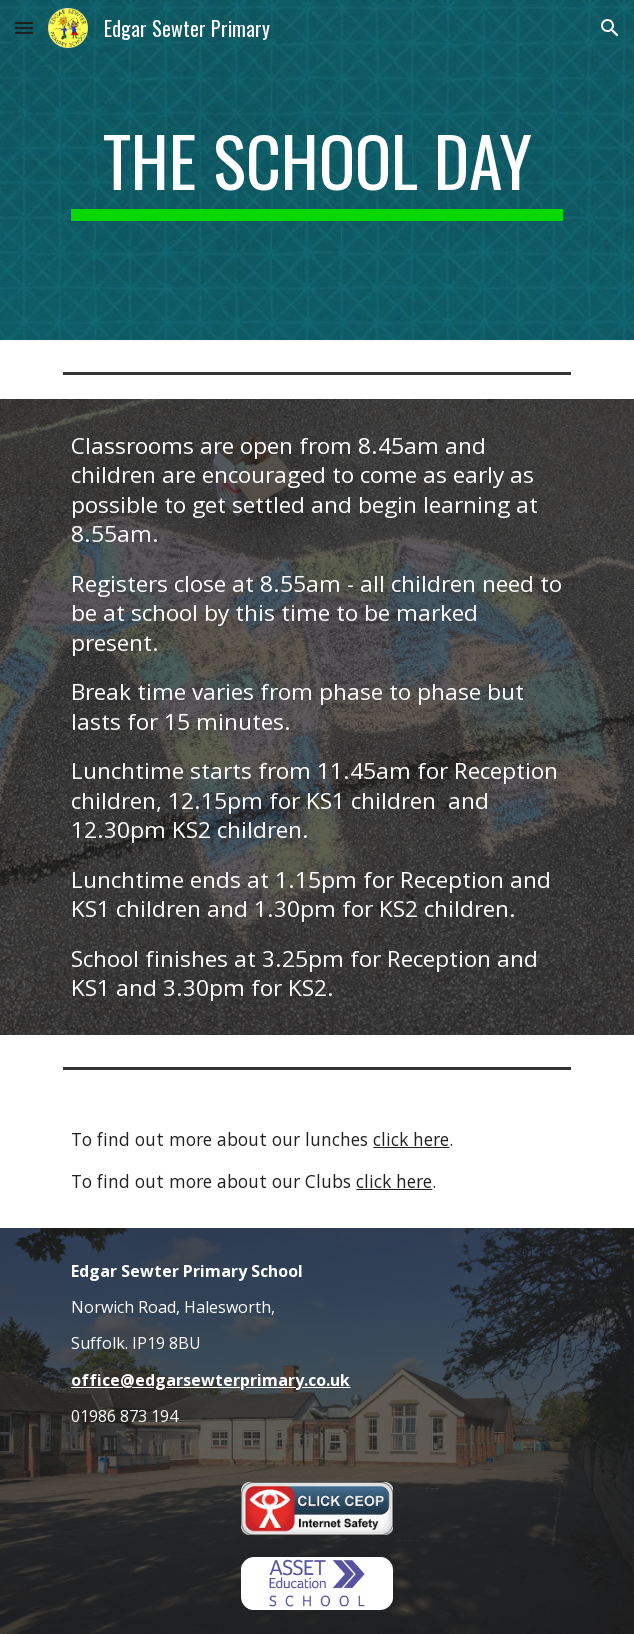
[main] (316, 170)
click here (411, 1139)
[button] (24, 27)
